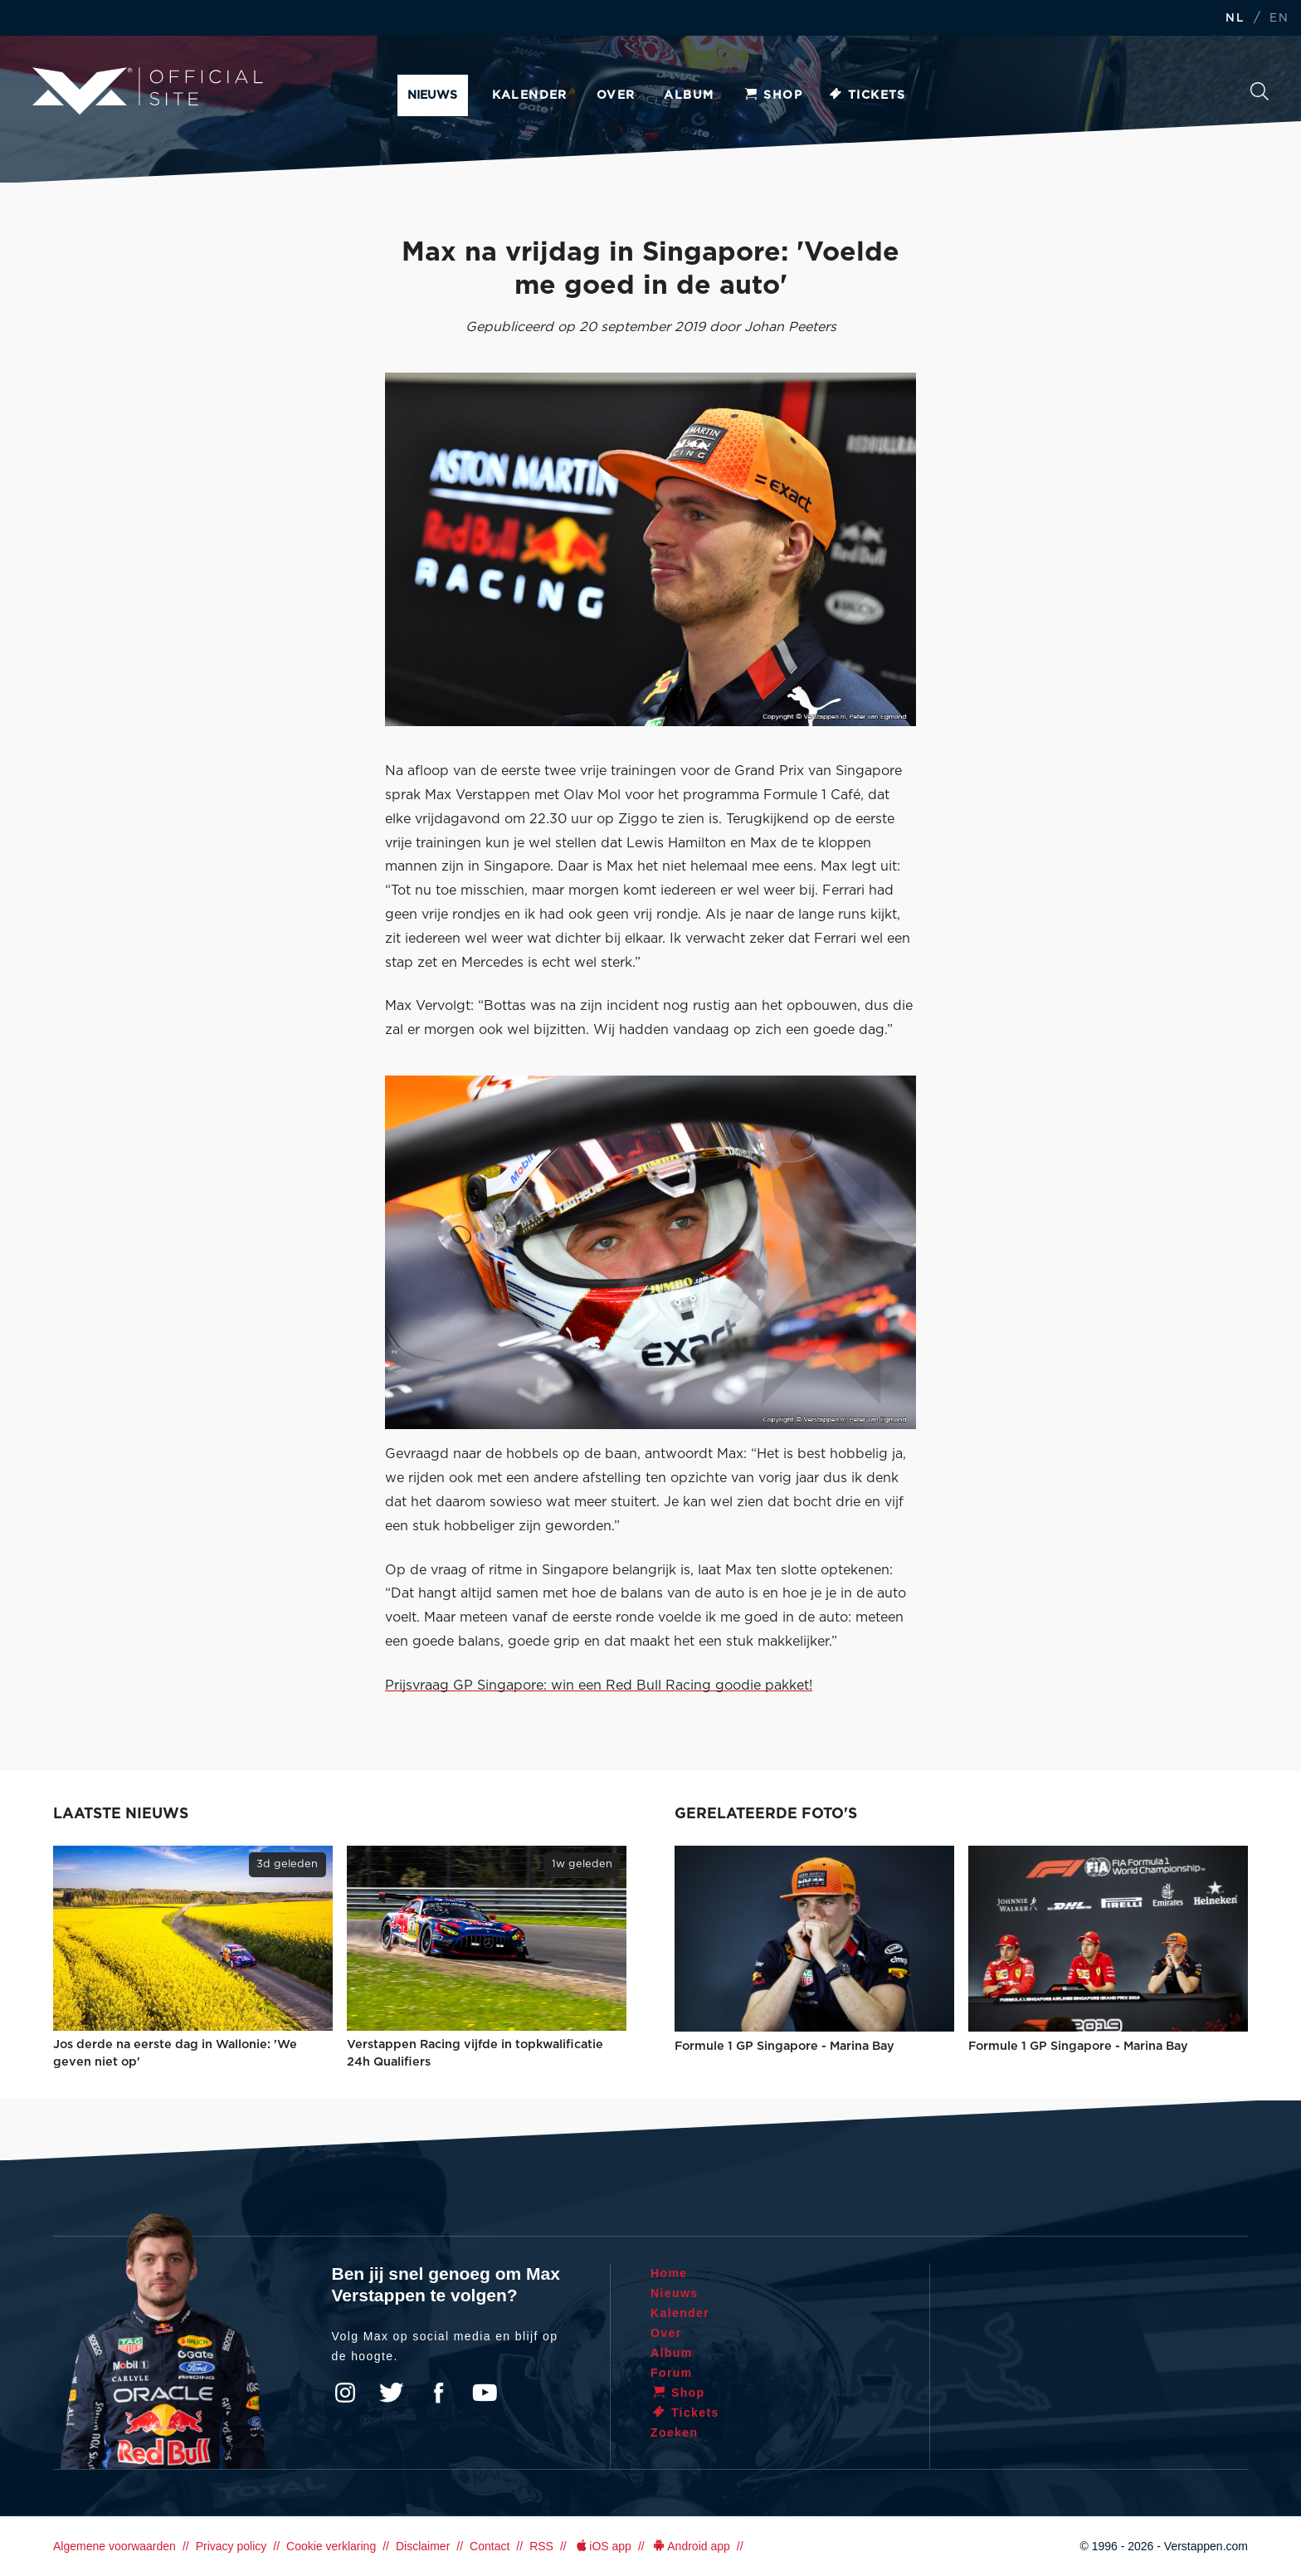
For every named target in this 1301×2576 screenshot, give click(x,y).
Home (669, 2273)
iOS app (602, 2546)
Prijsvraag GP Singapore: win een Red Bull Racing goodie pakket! (598, 1685)
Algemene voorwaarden (114, 2546)
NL (1234, 18)
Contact (489, 2546)
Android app (690, 2546)
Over (616, 95)
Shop (772, 95)
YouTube (484, 2392)
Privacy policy (231, 2546)
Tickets (866, 95)
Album (689, 95)
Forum (671, 2372)
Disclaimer (423, 2546)
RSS (541, 2546)
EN (1279, 18)
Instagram (345, 2392)
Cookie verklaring (331, 2546)
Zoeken (1259, 91)
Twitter (391, 2392)
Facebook (438, 2392)
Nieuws (432, 95)
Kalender (530, 95)
